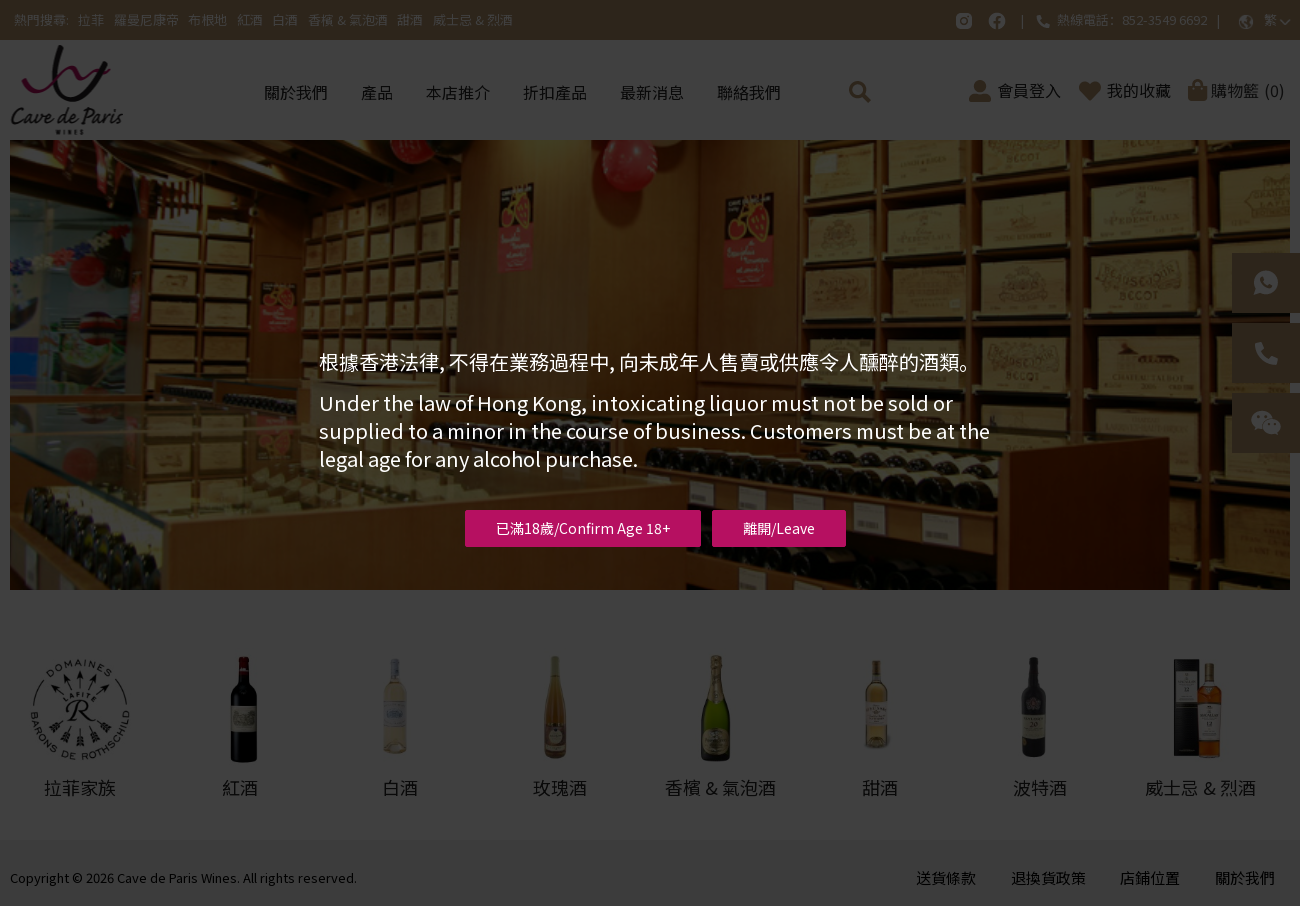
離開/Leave (779, 528)
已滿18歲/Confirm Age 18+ (583, 528)
